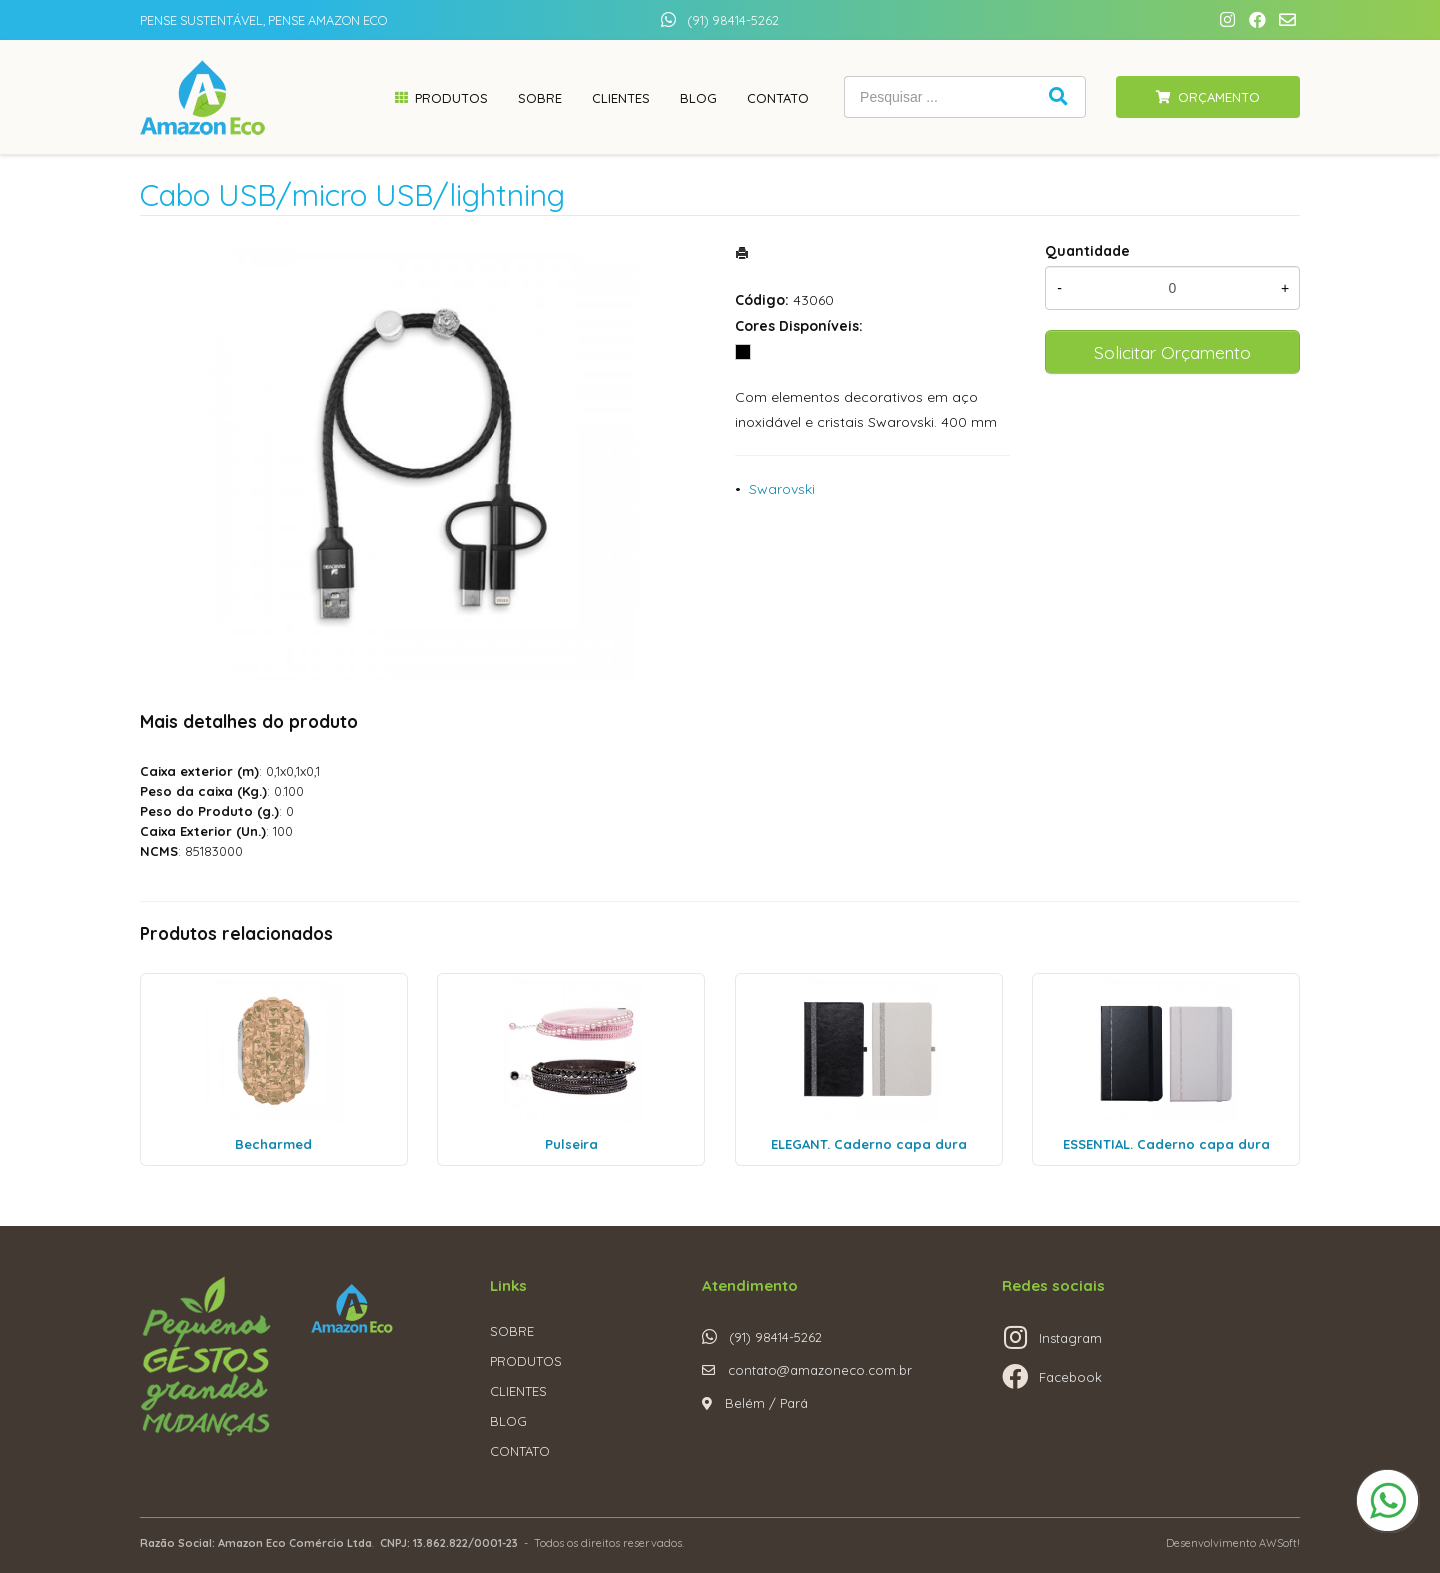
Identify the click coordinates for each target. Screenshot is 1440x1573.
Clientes (621, 98)
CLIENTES (518, 1391)
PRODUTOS (526, 1361)
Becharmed (273, 1144)
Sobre (540, 98)
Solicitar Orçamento (1172, 352)
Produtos (451, 98)
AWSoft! (1279, 1543)
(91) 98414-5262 (733, 20)
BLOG (508, 1421)
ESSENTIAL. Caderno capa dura (1166, 1144)
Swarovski (782, 489)
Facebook (1070, 1377)
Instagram (1070, 1338)
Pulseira (571, 1144)
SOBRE (512, 1331)
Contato (778, 98)
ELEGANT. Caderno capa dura (869, 1144)
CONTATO (520, 1451)
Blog (698, 98)
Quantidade (1087, 251)
